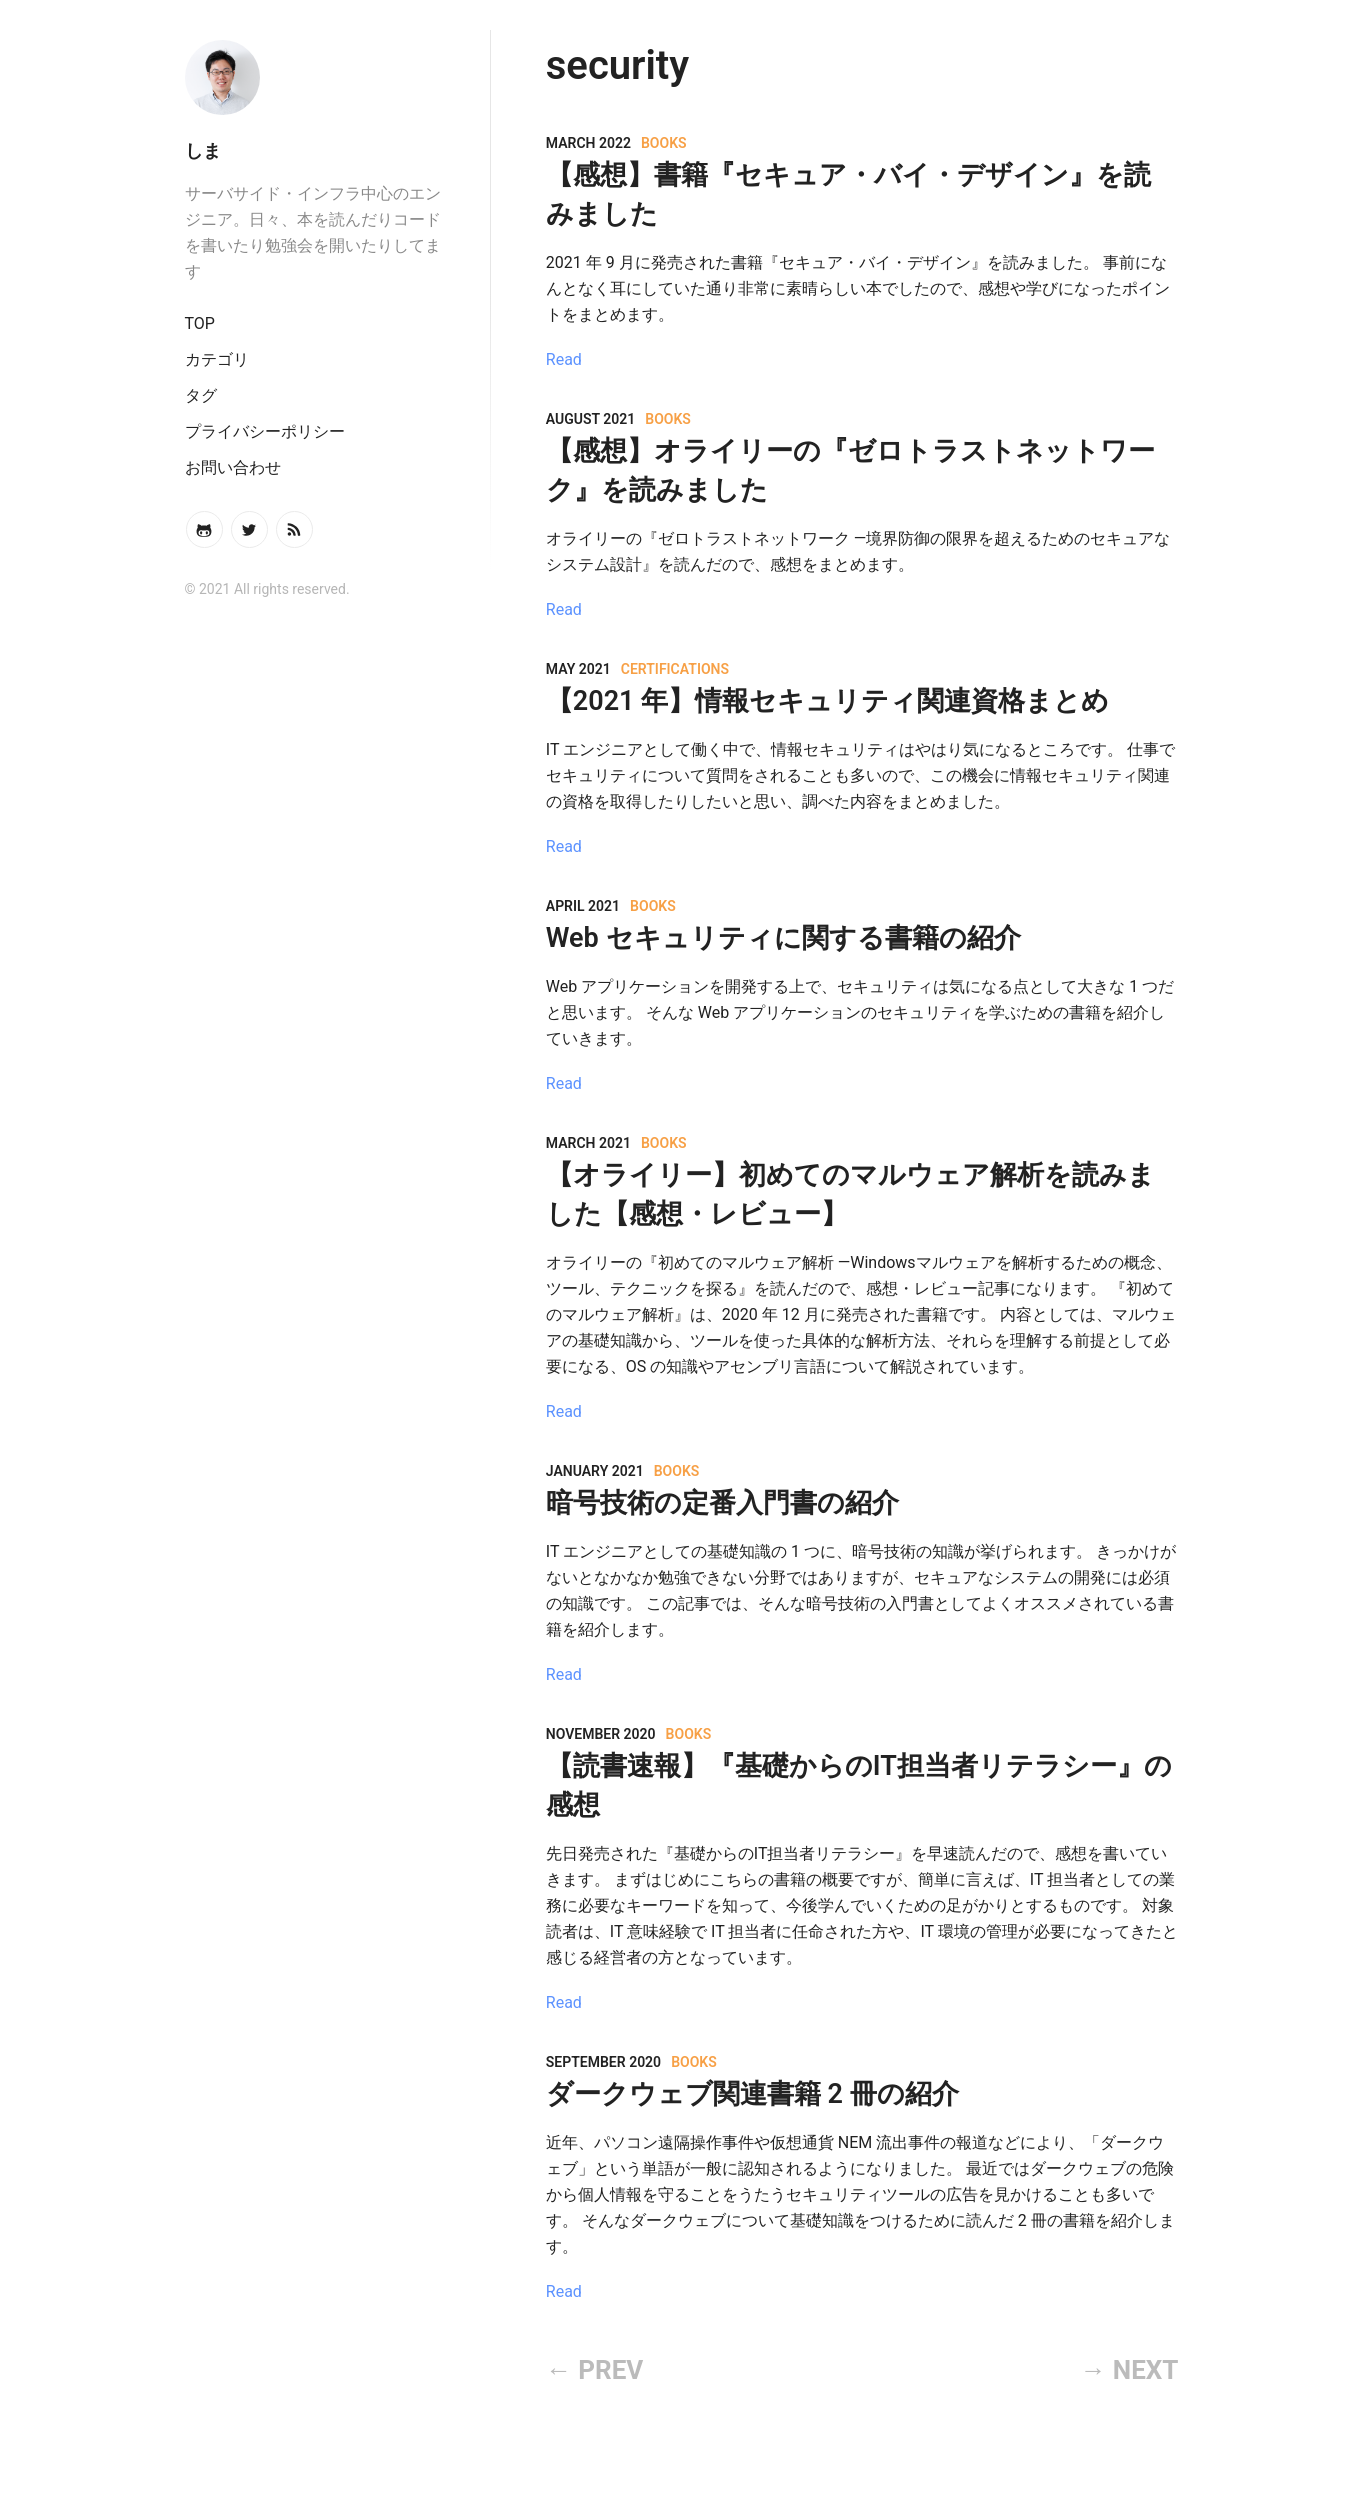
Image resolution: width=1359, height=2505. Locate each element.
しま (203, 150)
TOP (200, 323)
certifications (675, 669)
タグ (201, 395)
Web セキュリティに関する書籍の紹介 (783, 938)
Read (564, 359)
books (664, 143)
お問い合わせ (233, 467)
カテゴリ (217, 359)
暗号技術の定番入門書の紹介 (722, 1503)
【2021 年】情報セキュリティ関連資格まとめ (827, 701)
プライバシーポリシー (265, 431)
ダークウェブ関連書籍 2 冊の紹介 (752, 2094)
